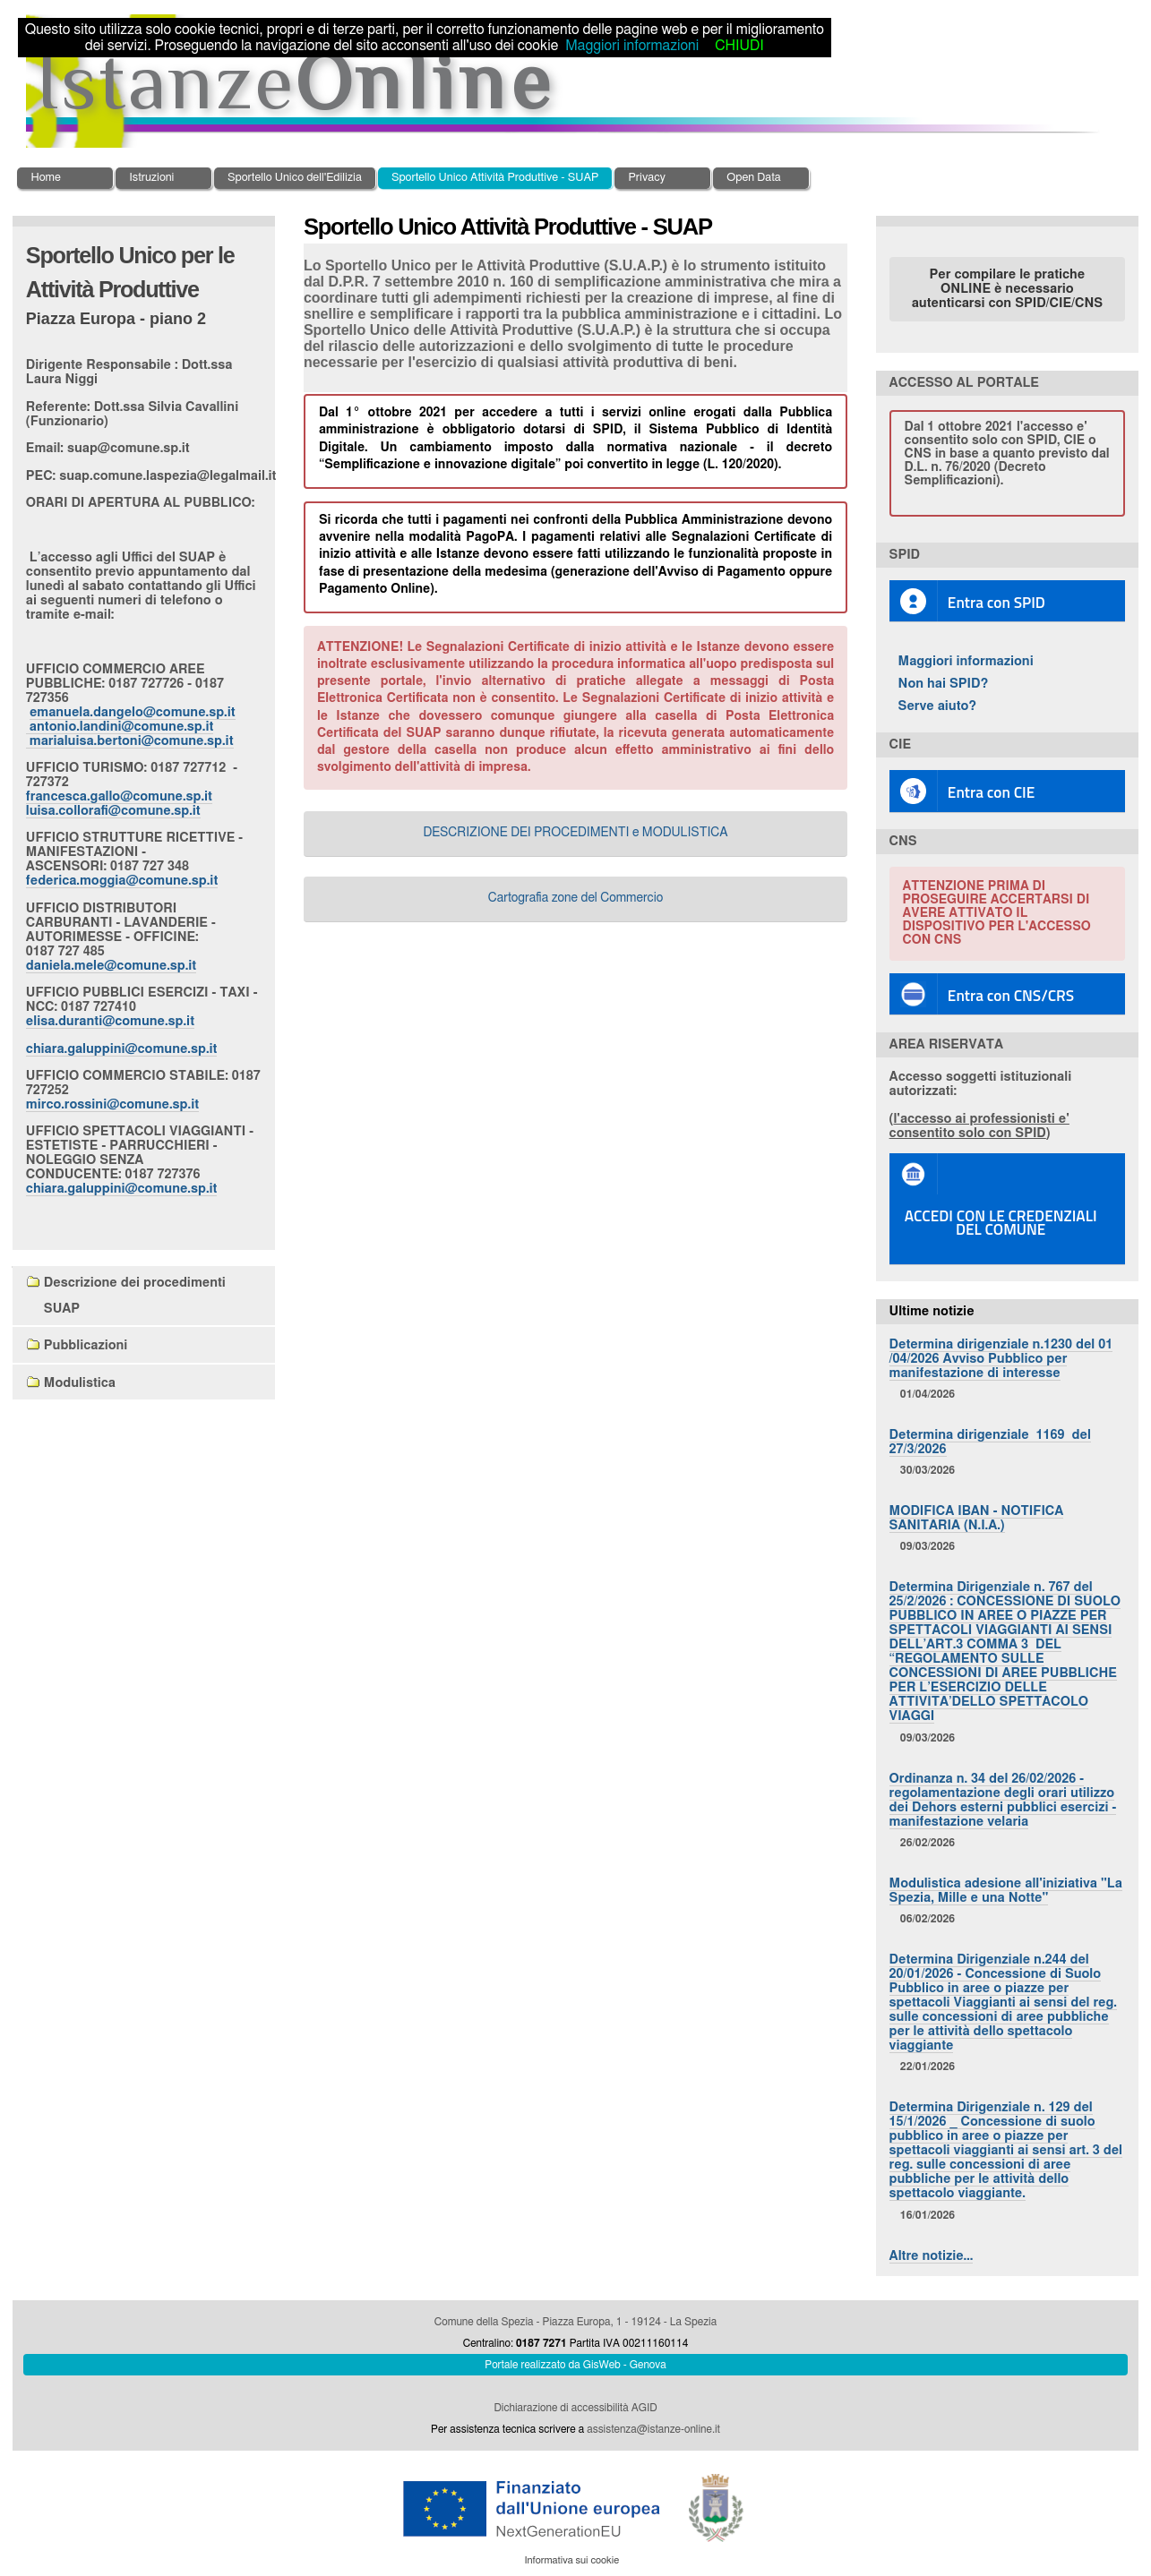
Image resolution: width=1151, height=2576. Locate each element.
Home (45, 178)
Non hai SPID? (943, 683)
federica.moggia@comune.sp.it (122, 880)
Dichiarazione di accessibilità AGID (575, 2407)
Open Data (753, 178)
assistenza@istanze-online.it (653, 2429)
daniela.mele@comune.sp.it (111, 965)
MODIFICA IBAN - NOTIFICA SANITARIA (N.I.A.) (976, 1518)
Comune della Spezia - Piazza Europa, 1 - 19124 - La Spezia (575, 2321)
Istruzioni (151, 178)
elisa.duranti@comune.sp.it (110, 1021)
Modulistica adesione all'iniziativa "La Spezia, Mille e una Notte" (1005, 1890)
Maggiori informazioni (966, 661)
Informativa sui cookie (571, 2560)
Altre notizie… (931, 2256)
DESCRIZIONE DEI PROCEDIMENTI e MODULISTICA (575, 832)
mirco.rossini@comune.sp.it (112, 1104)
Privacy (646, 178)
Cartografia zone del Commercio (576, 898)
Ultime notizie (932, 1311)
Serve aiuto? (937, 706)
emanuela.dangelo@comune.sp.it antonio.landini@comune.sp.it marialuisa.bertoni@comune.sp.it (131, 727)
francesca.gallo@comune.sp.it (119, 796)
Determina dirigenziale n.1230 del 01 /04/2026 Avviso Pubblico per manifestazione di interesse (1001, 1359)
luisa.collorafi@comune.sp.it (113, 810)
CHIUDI (739, 46)
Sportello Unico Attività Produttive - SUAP (495, 178)
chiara (122, 1049)
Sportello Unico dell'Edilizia (295, 178)
